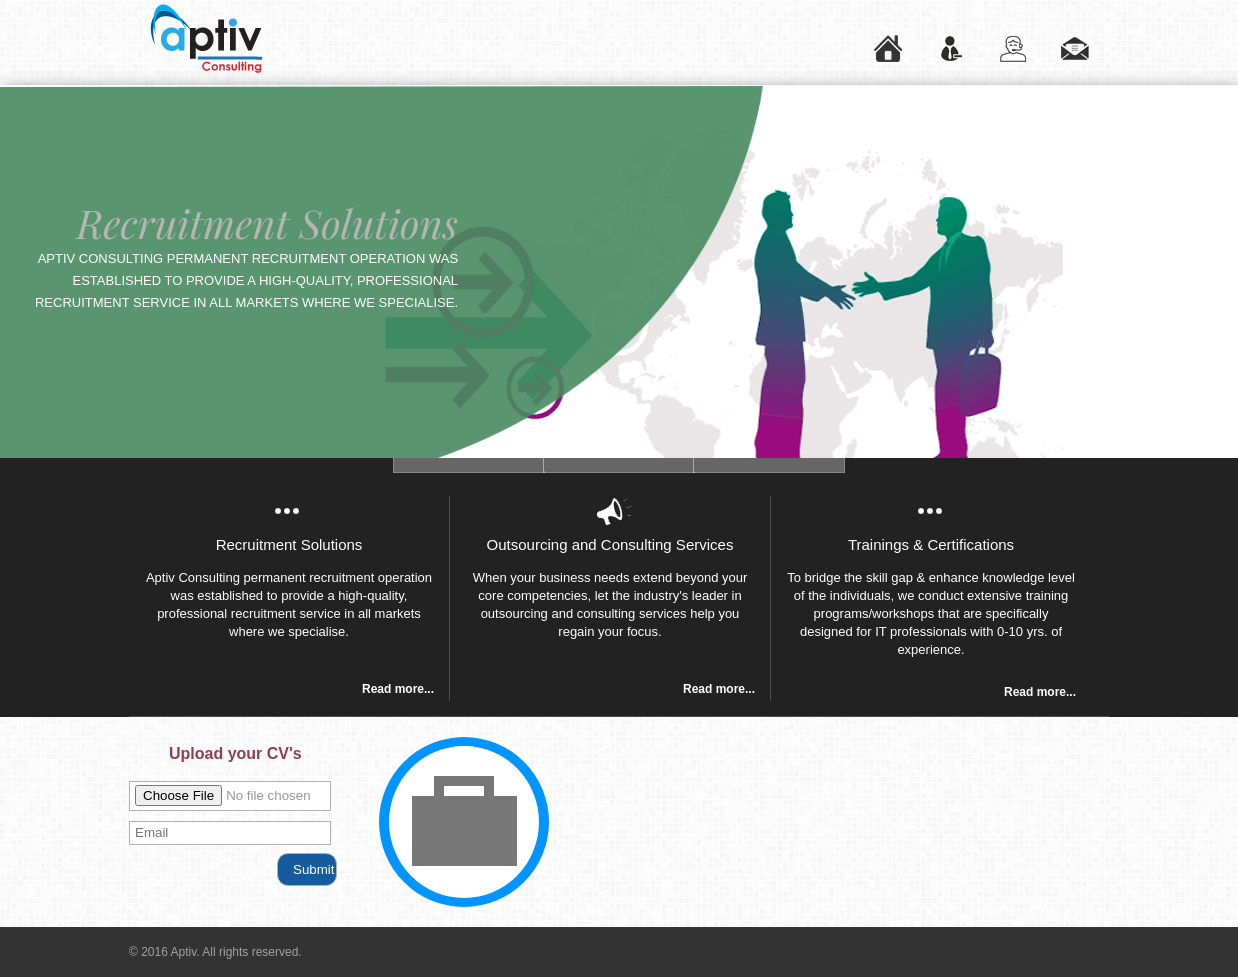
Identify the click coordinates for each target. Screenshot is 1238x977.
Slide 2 (469, 464)
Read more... (398, 689)
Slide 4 (769, 464)
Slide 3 (619, 464)
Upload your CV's (235, 753)
